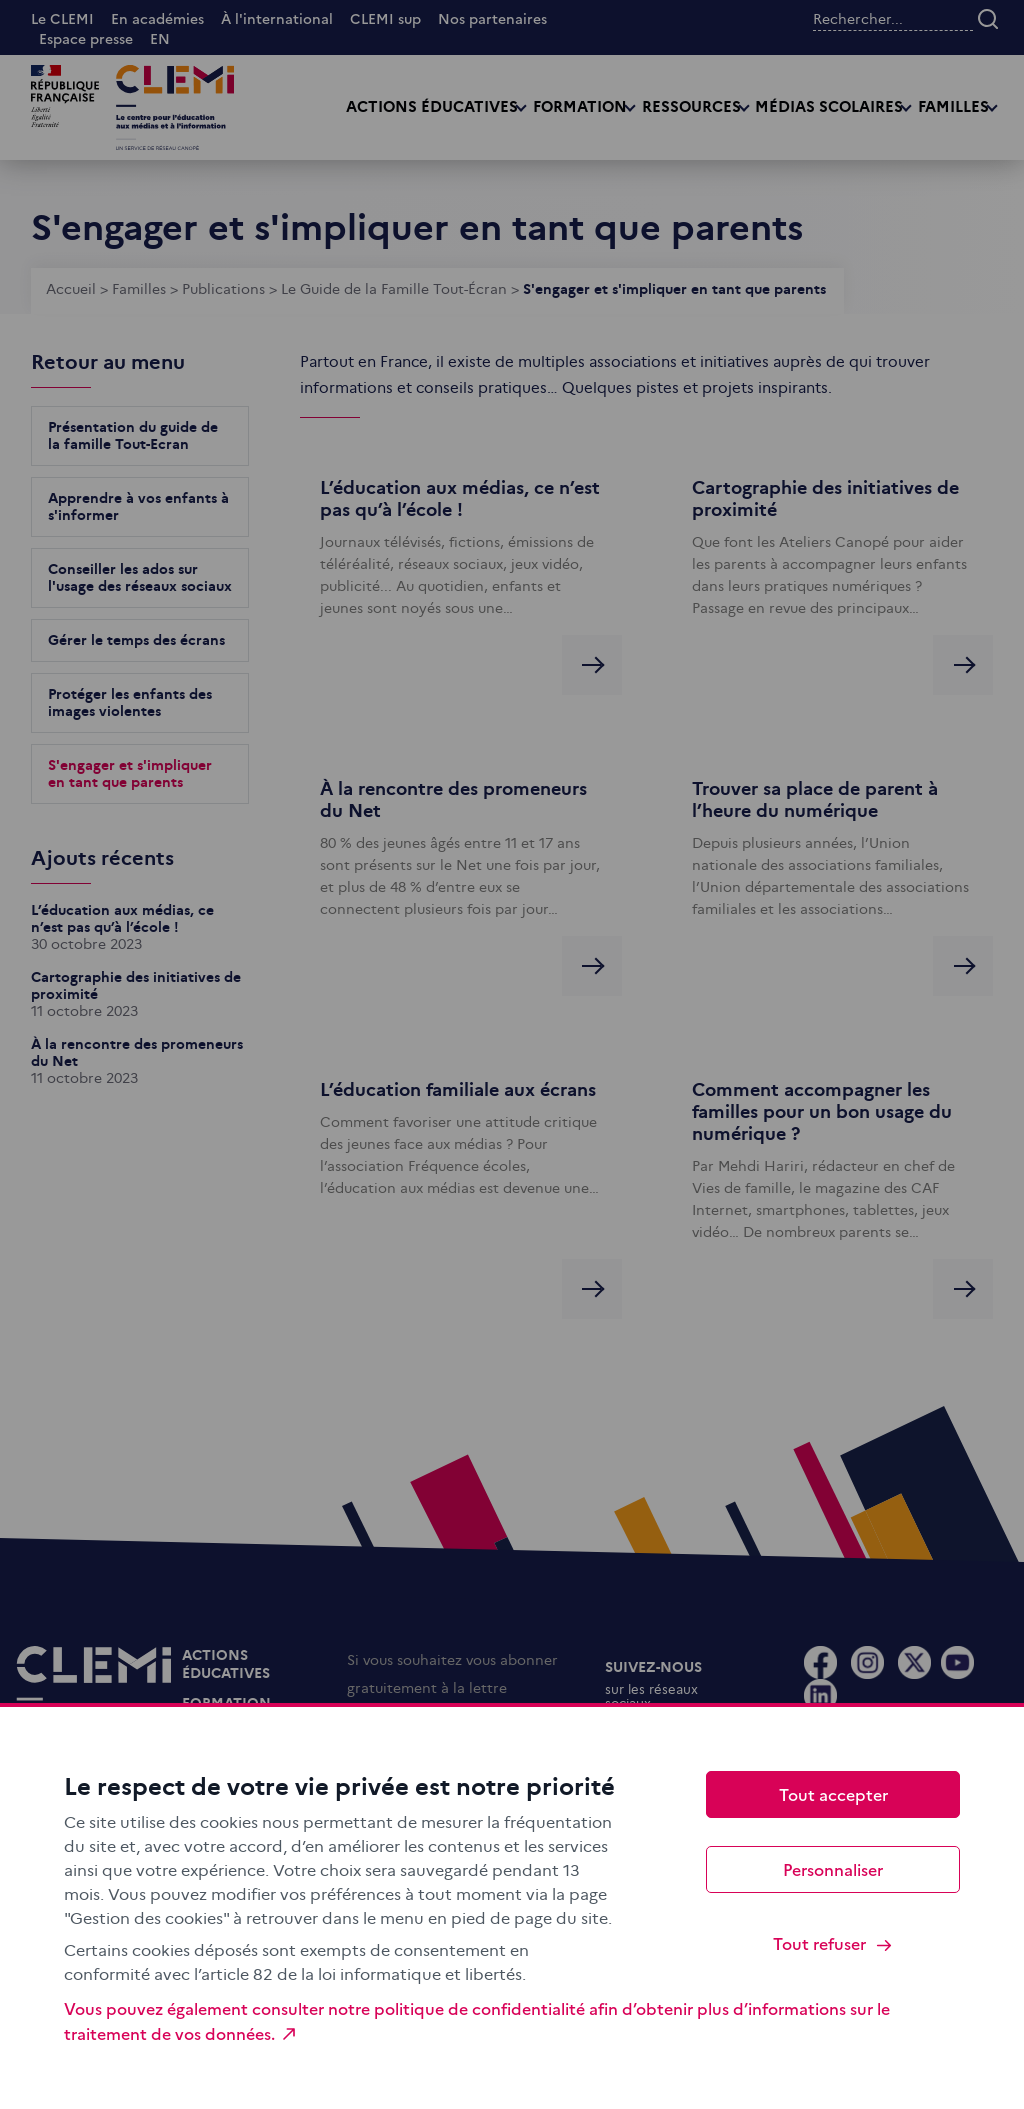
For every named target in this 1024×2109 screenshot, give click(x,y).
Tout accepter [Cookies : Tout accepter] (833, 1794)
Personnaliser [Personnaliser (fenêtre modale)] (833, 1869)
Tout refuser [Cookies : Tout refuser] (833, 1943)
